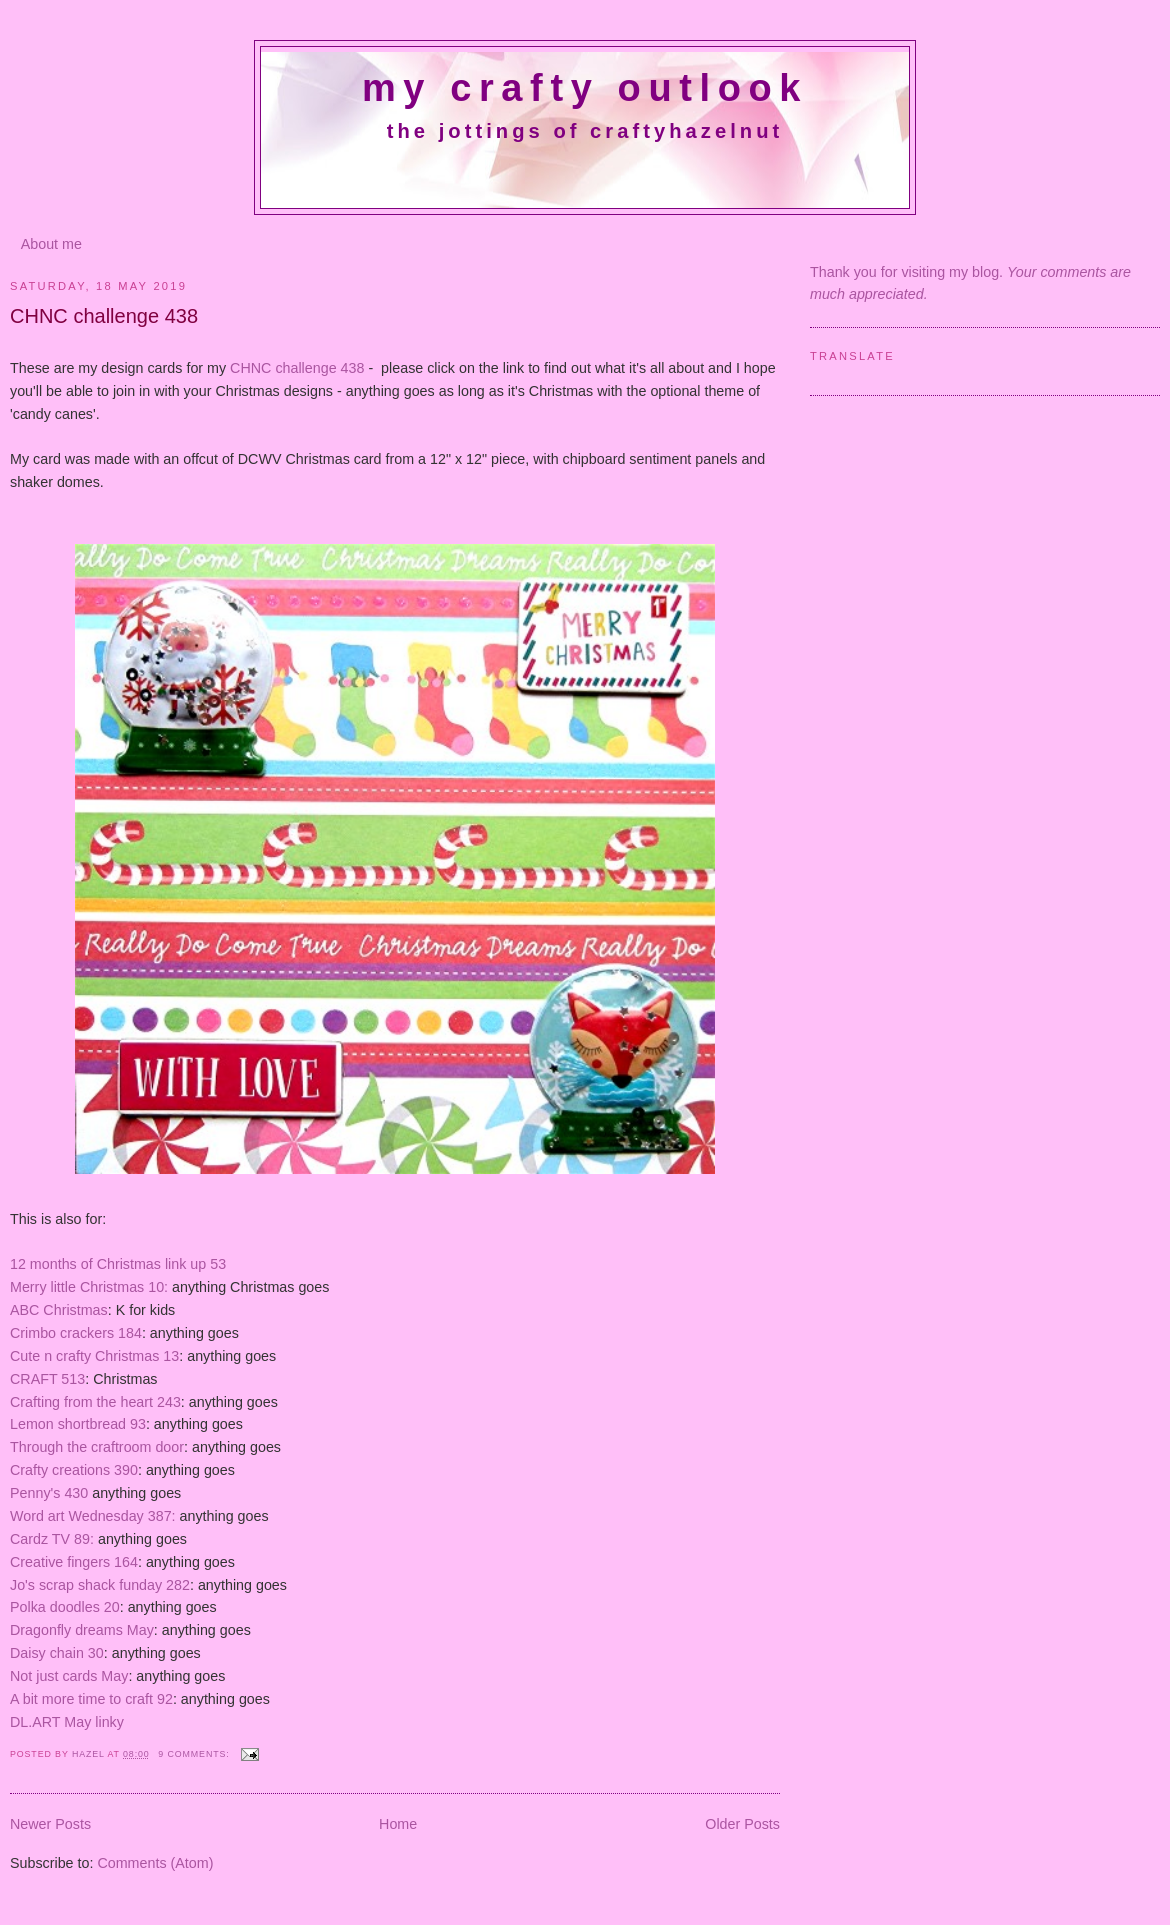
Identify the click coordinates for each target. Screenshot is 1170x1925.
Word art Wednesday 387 (91, 1516)
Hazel (90, 1754)
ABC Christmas (59, 1310)
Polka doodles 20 (65, 1607)
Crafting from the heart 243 (95, 1402)
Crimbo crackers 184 (76, 1333)
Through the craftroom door (97, 1447)
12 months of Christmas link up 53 (118, 1264)
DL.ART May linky (67, 1722)
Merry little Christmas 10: (89, 1287)
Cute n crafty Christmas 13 (94, 1356)
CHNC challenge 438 (104, 316)
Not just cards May (69, 1676)
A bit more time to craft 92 (91, 1699)
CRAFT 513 (47, 1379)
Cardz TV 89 (50, 1539)
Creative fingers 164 (74, 1562)
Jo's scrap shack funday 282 (100, 1585)
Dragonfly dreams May (82, 1630)
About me (51, 244)
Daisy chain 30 (57, 1653)
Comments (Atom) (155, 1863)
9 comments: (195, 1754)
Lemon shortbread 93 (78, 1424)
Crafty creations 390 (74, 1470)
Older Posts (742, 1824)
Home (398, 1824)
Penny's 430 (49, 1493)
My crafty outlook (585, 88)
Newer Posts (50, 1824)
